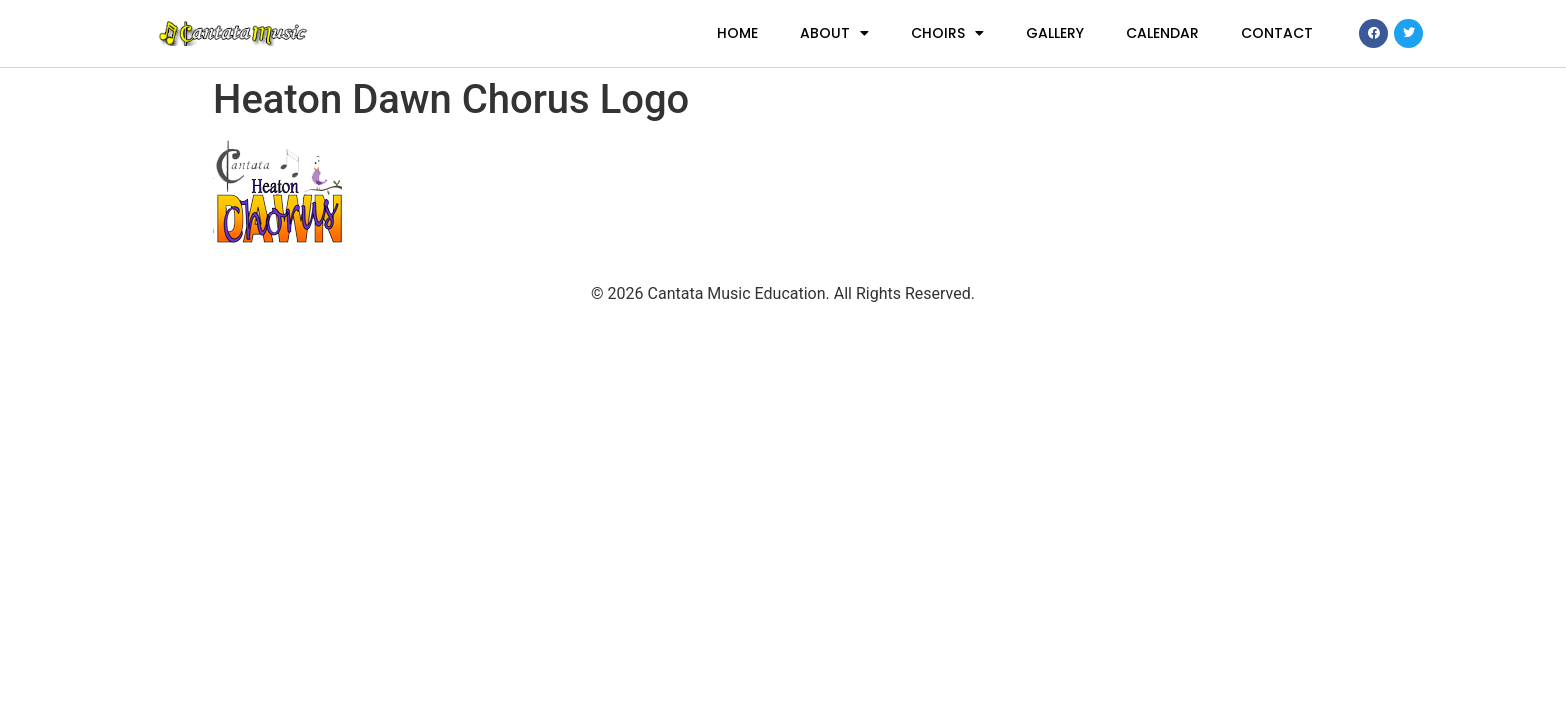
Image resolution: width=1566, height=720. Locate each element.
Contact (1277, 33)
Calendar (1162, 33)
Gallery (1055, 33)
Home (737, 33)
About (834, 33)
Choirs (947, 33)
